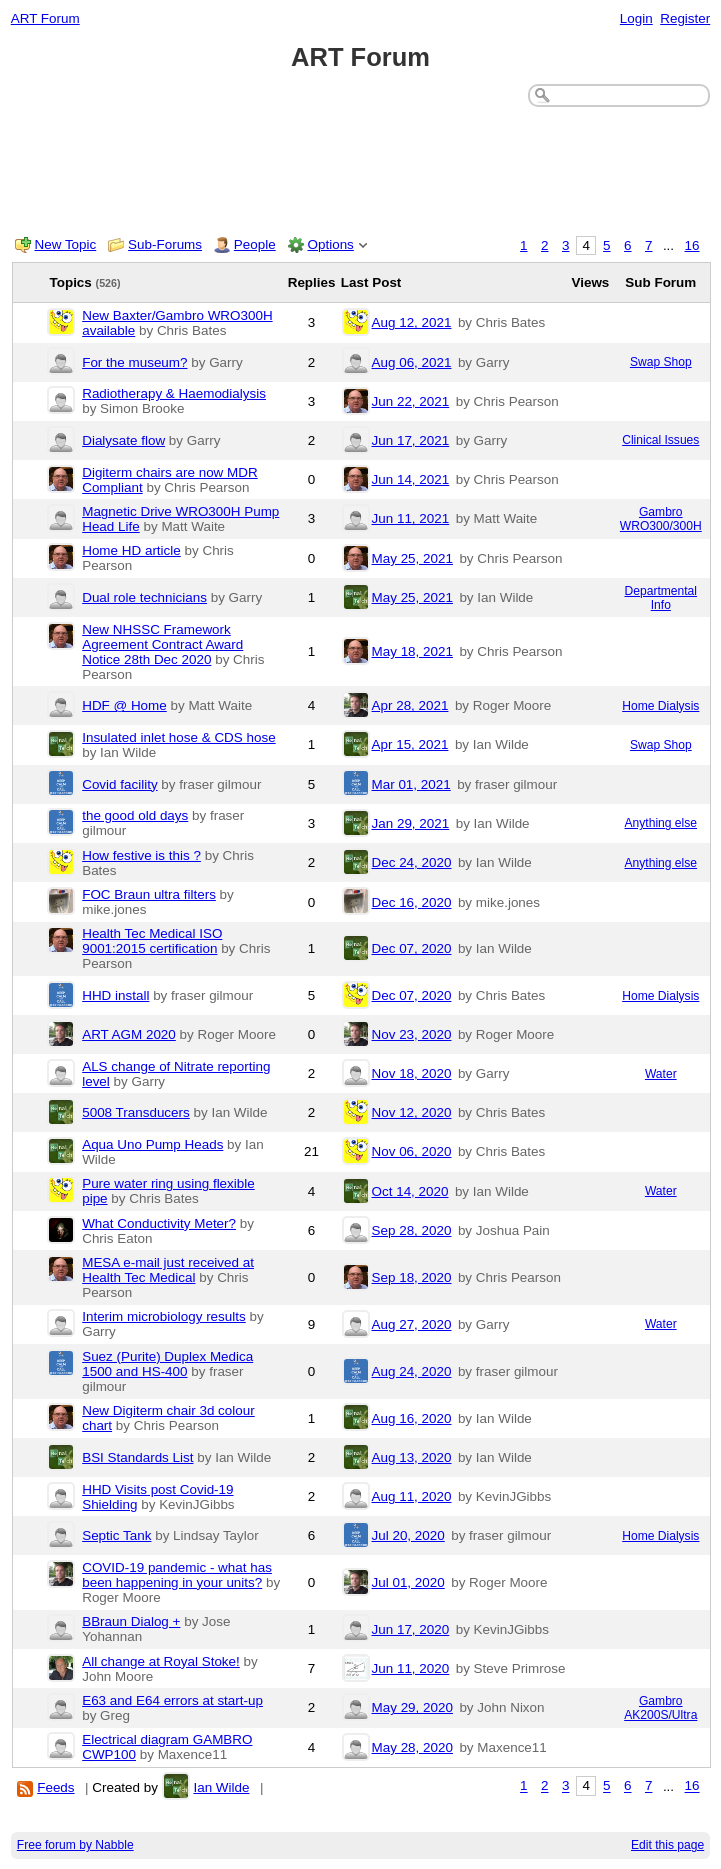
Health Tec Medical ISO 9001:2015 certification (152, 941)
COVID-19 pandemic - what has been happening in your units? (177, 1575)
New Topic (66, 244)
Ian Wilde (221, 1787)
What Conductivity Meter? (159, 1223)
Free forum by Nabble (75, 1845)
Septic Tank (116, 1535)
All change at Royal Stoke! (161, 1661)
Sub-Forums (165, 244)
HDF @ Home (124, 705)
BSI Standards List (137, 1457)
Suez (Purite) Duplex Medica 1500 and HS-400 (167, 1364)
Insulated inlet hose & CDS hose (178, 737)
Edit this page (667, 1845)
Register (685, 18)
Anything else (661, 823)
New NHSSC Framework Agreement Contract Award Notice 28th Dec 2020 (162, 644)
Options (331, 244)
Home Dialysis (660, 706)
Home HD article (131, 550)
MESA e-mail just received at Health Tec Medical (168, 1270)
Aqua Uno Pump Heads (152, 1144)
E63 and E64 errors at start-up (172, 1700)
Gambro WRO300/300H (661, 519)
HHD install (115, 995)
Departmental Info (661, 598)
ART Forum (45, 18)
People (255, 244)
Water (661, 1074)
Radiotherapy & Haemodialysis (174, 393)
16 (692, 245)
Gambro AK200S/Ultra (660, 1708)
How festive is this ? (141, 855)
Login (636, 18)
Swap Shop (661, 362)
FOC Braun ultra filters (149, 894)
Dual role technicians (144, 597)
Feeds (55, 1787)
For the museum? (134, 362)
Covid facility (119, 784)
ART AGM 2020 (129, 1034)
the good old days (135, 815)
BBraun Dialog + (131, 1621)
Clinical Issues (660, 440)
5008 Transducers (136, 1112)
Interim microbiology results (164, 1316)
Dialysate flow (123, 440)
